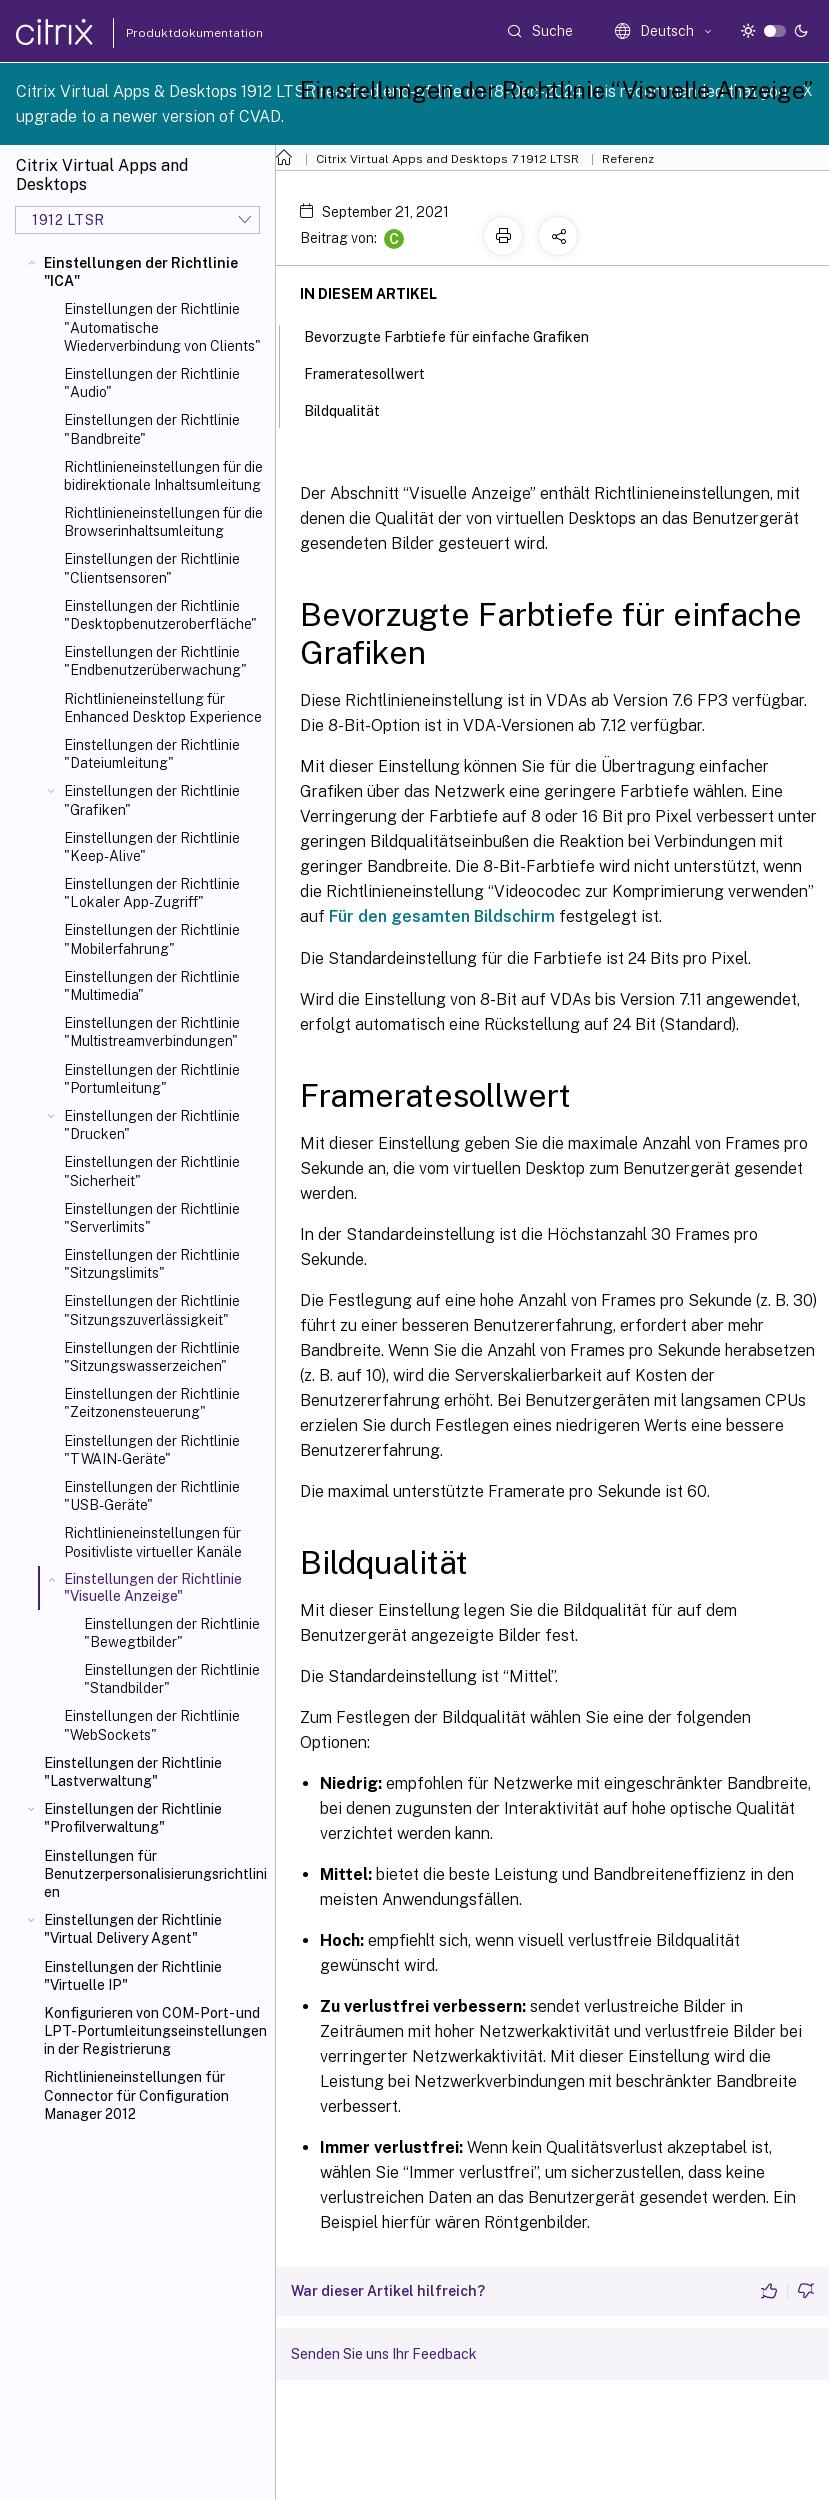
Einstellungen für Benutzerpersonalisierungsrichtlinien (155, 1874)
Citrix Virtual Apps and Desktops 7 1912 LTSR (447, 159)
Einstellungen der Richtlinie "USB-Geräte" (152, 1496)
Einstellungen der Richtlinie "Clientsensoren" (152, 568)
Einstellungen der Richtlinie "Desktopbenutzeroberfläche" (160, 615)
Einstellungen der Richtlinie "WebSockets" (152, 1725)
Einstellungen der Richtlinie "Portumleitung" (152, 1079)
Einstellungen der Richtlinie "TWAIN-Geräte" (152, 1450)
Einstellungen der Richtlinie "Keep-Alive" (152, 847)
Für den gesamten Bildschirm (442, 916)
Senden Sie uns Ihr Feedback (384, 2354)
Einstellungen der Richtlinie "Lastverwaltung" (133, 1772)
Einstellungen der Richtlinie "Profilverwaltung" (133, 1818)
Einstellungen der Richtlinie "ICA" (141, 272)
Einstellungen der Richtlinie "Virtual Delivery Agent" (133, 1929)
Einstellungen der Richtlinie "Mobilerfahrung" (152, 939)
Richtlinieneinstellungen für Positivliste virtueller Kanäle (153, 1542)
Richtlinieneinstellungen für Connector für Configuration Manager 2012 (136, 2095)
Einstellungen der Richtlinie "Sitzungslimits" (152, 1264)
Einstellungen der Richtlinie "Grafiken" (152, 800)
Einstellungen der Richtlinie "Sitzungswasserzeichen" (152, 1357)
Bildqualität (353, 409)
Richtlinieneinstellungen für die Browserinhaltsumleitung (163, 522)
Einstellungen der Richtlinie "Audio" (152, 383)
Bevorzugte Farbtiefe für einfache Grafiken (457, 335)
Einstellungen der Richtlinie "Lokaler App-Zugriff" (152, 893)
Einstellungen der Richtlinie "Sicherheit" (152, 1171)
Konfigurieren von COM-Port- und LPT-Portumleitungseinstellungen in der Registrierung (155, 2031)
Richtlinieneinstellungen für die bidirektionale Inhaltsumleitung (163, 476)
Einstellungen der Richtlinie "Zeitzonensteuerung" (152, 1403)
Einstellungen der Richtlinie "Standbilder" (172, 1679)
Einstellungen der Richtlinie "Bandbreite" (152, 429)
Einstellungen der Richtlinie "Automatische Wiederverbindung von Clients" (162, 327)
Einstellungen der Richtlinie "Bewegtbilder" (172, 1633)
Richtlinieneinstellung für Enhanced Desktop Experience (163, 708)
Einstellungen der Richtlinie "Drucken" (152, 1125)
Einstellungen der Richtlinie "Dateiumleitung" (152, 754)
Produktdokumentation (171, 33)
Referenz (628, 159)
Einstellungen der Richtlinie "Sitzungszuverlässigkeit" (152, 1310)
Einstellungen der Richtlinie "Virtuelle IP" (133, 1976)
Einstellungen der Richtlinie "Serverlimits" (152, 1218)
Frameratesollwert (375, 372)
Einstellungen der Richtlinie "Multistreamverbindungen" (152, 1032)
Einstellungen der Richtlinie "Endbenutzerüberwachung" (155, 661)
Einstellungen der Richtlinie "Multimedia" (152, 986)
